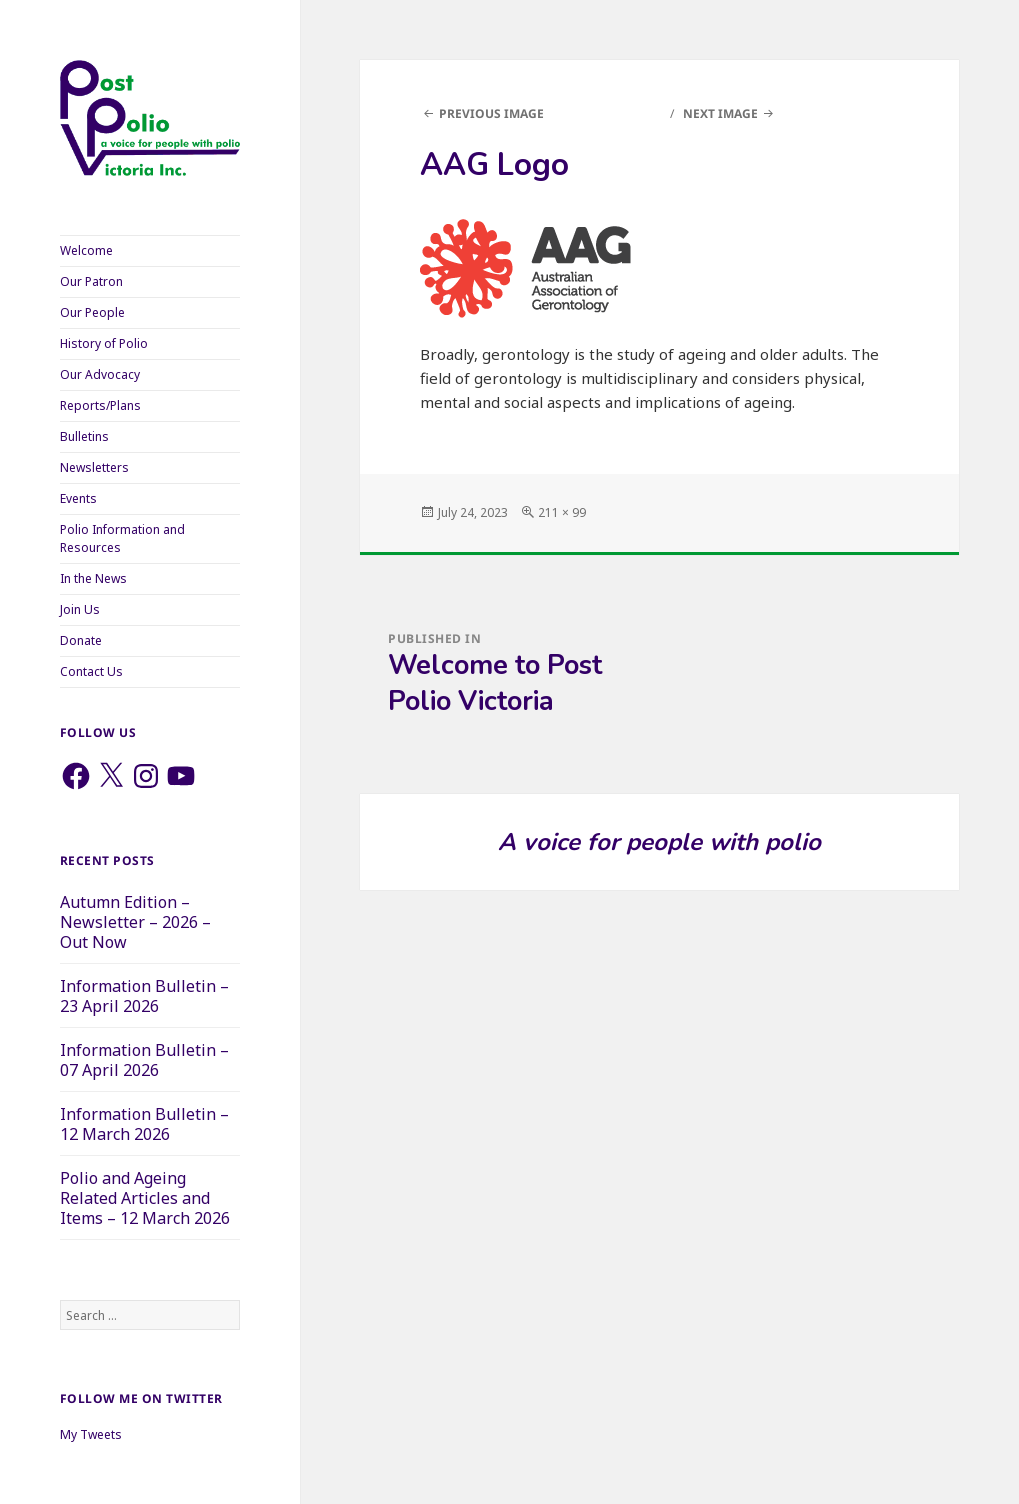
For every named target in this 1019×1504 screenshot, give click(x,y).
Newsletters (94, 467)
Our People (92, 312)
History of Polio (104, 343)
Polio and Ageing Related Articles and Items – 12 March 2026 (145, 1198)
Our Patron (91, 281)
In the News (93, 578)
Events (78, 498)
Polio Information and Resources (122, 538)
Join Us (80, 609)
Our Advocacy (100, 374)
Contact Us (91, 671)
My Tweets (91, 1434)
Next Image (720, 114)
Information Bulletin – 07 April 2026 (144, 1060)
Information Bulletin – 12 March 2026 (144, 1124)
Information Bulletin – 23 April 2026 (144, 996)
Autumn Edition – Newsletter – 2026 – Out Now (135, 922)
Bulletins (84, 436)
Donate (81, 640)
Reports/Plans (100, 405)
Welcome (86, 250)
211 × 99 (562, 512)
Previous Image (491, 114)
